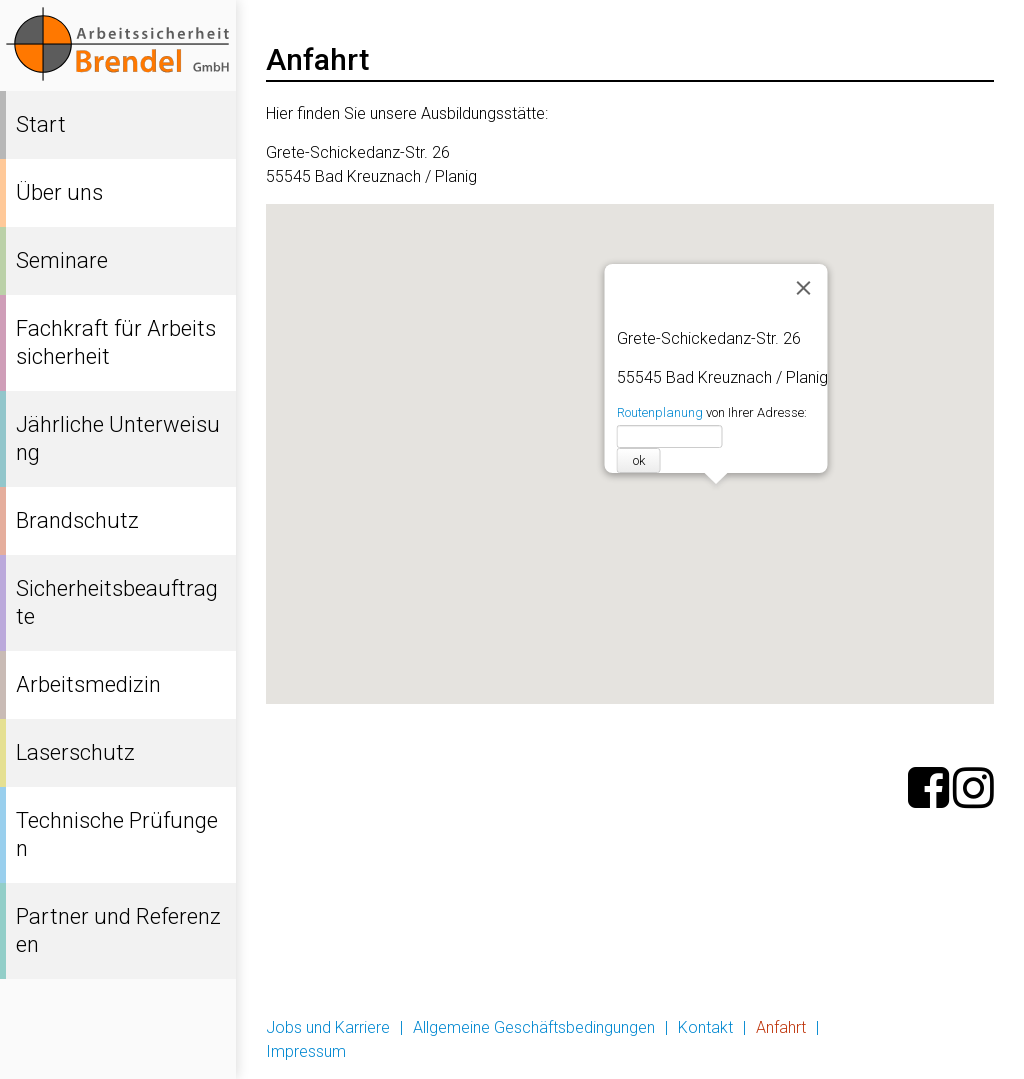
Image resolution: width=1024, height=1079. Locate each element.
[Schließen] (803, 288)
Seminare (62, 260)
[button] (716, 505)
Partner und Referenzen (118, 930)
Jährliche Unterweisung (118, 438)
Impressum (306, 1051)
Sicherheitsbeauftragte (117, 602)
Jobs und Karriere (328, 1027)
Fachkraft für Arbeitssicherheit (116, 342)
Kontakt (705, 1027)
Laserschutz (75, 752)
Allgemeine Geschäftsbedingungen (534, 1027)
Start (41, 124)
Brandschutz (77, 520)
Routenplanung (659, 412)
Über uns (59, 192)
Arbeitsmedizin (88, 684)
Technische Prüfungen (117, 834)
